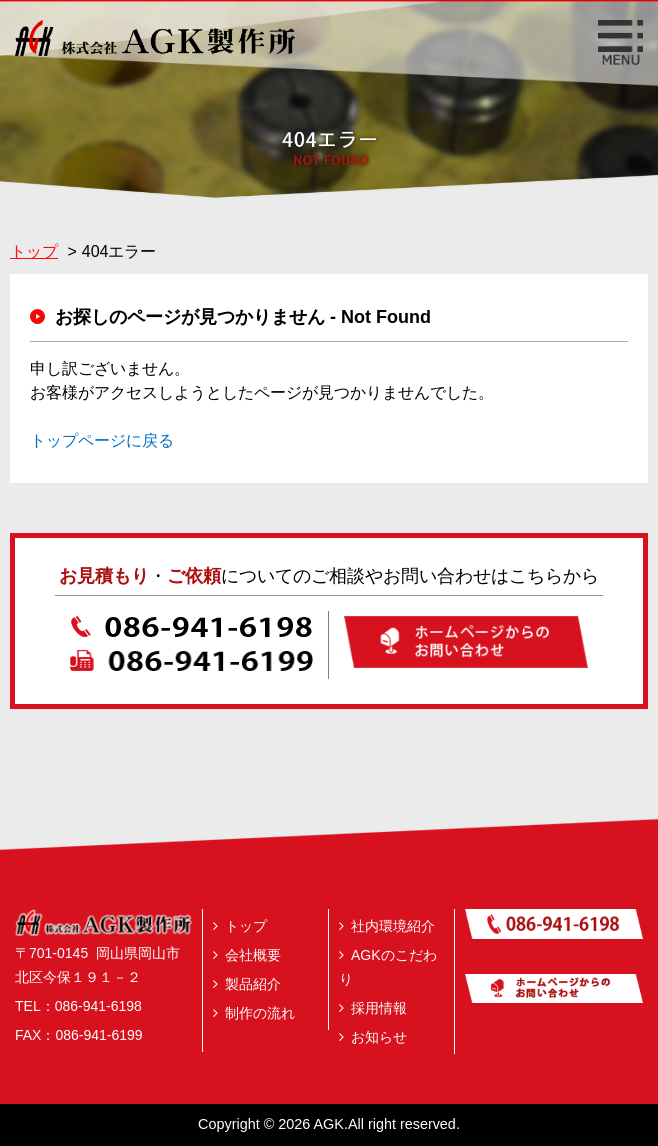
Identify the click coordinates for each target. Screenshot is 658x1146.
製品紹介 (247, 984)
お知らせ (373, 1037)
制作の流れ (254, 1013)
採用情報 (373, 1008)
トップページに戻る (102, 440)
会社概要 (247, 955)
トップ (240, 926)
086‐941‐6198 (98, 1006)
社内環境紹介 (387, 926)
